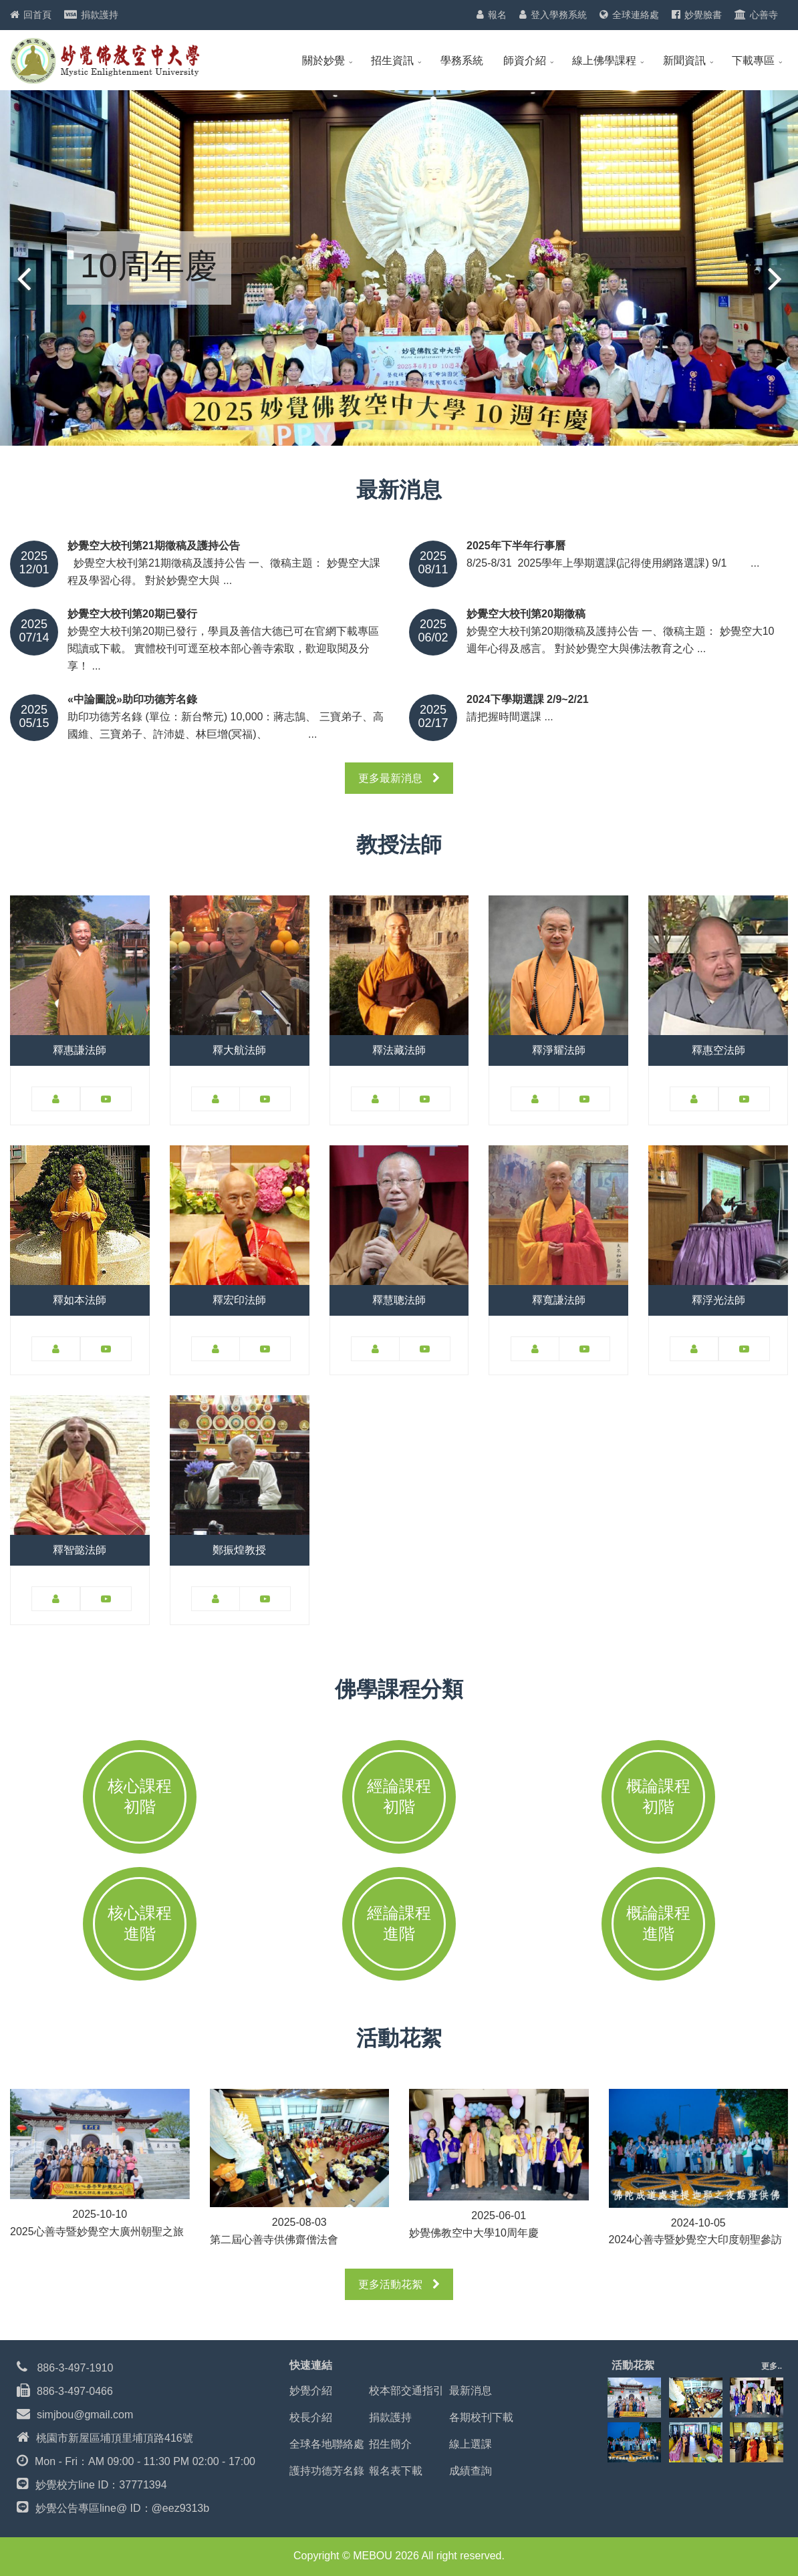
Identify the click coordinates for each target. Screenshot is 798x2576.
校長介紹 (310, 2417)
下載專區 (753, 60)
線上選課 (470, 2444)
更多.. (771, 2366)
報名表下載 (395, 2470)
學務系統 (461, 60)
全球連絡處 (635, 14)
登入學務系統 (559, 14)
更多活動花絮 (398, 2284)
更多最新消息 (398, 778)
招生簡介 (390, 2444)
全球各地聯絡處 (326, 2444)
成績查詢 (470, 2470)
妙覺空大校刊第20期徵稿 (526, 614)
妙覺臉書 (703, 14)
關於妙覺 (323, 60)
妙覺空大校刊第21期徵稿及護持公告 (154, 546)
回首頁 (37, 14)
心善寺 (764, 14)
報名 (497, 14)
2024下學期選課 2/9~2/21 (528, 699)
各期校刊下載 (481, 2417)
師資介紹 (524, 60)
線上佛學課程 (604, 60)
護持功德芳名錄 (326, 2470)
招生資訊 (392, 60)
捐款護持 (99, 14)
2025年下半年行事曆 (516, 546)
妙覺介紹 (310, 2390)
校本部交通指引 (406, 2390)
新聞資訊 (684, 60)
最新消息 (470, 2390)
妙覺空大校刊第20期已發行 (132, 614)
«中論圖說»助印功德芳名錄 (132, 699)
